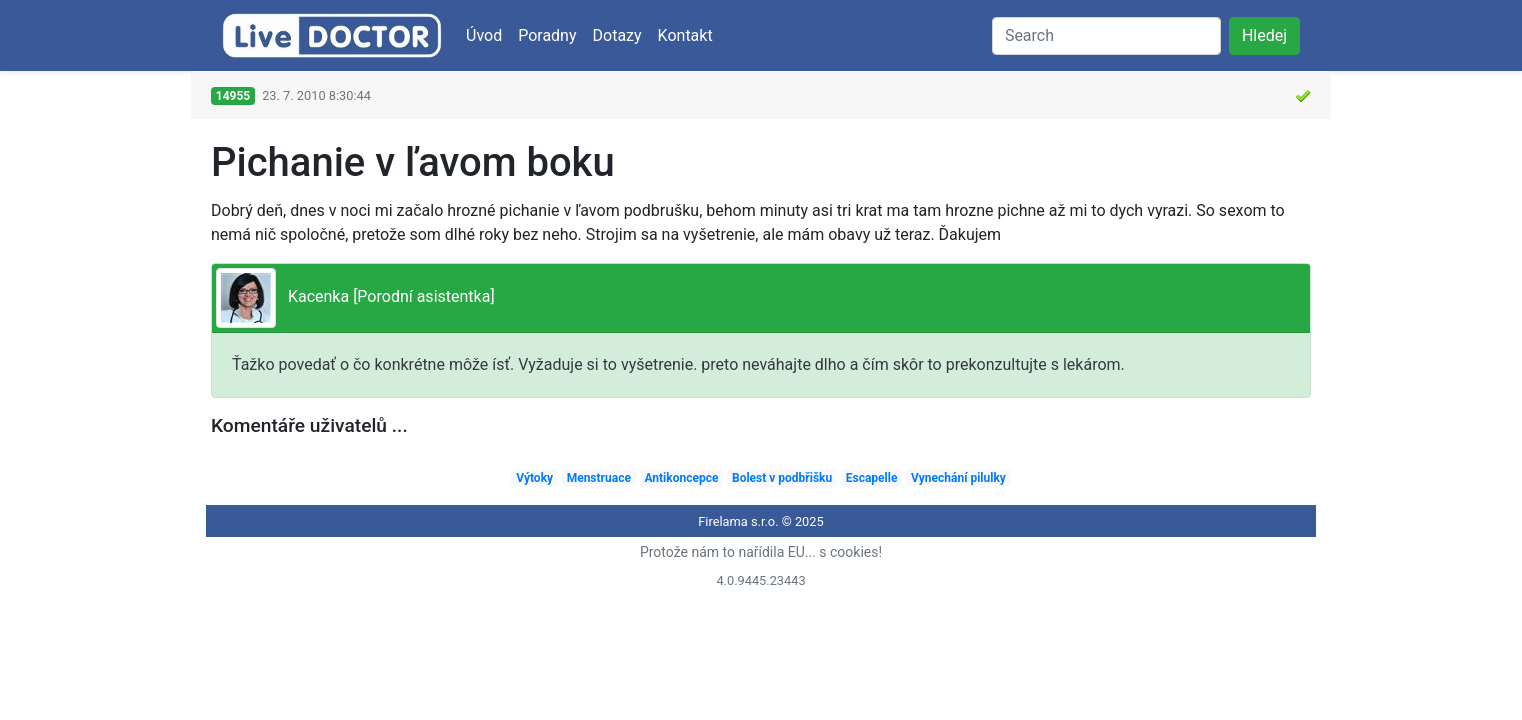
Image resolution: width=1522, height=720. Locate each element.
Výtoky (534, 478)
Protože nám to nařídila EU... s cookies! (761, 552)
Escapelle (872, 478)
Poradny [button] (547, 35)
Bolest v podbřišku (782, 478)
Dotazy (617, 35)
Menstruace (599, 478)
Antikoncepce (681, 478)
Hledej (1264, 35)
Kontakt (685, 35)
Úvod (484, 35)
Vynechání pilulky (958, 478)
